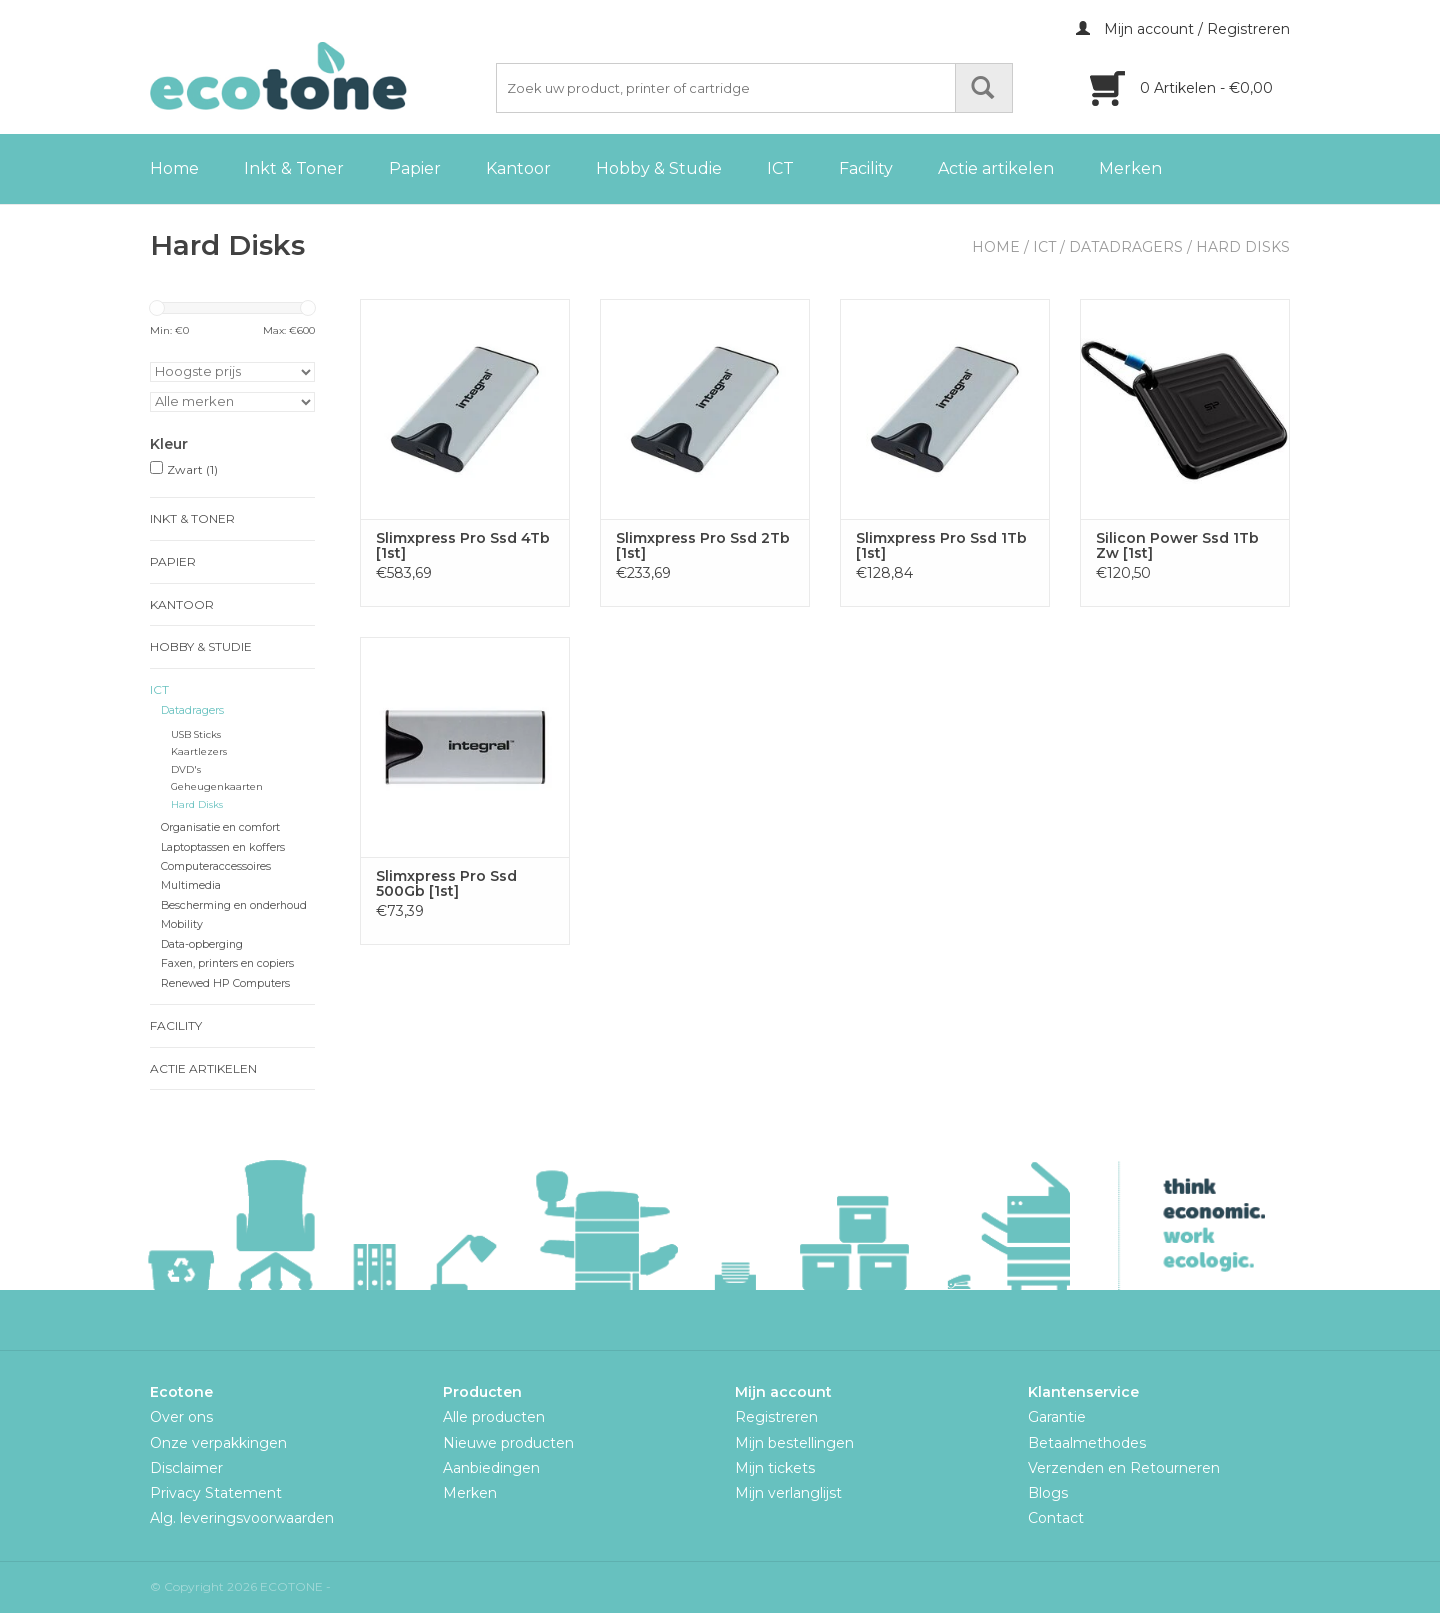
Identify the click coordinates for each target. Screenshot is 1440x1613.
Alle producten (494, 1417)
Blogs (1048, 1493)
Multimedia (191, 885)
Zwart (192, 469)
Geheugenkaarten (217, 786)
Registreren (776, 1417)
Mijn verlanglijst (788, 1493)
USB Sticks (196, 734)
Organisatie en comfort (220, 827)
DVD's (186, 769)
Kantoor (518, 168)
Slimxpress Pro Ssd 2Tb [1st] (703, 546)
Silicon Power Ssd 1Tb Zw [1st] (1177, 546)
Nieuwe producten (508, 1443)
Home (174, 168)
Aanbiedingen (491, 1468)
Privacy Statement (216, 1493)
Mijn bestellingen (794, 1443)
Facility (866, 168)
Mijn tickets (775, 1468)
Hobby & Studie (659, 168)
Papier (415, 168)
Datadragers (1126, 247)
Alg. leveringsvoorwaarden (242, 1518)
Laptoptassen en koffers (223, 847)
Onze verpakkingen (218, 1443)
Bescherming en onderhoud (234, 905)
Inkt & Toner (294, 168)
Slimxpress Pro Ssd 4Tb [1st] (463, 546)
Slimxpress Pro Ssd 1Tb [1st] (941, 546)
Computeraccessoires (216, 866)
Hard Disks (1243, 247)
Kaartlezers (199, 751)
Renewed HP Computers (225, 983)
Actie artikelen (996, 168)
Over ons (181, 1417)
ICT (780, 168)
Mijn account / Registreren (1183, 29)
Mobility (182, 924)
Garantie (1057, 1417)
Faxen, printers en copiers (227, 963)
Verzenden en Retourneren (1124, 1468)
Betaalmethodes (1087, 1443)
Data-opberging (202, 944)
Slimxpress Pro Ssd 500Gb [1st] (446, 884)
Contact (1056, 1518)
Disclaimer (186, 1468)
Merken (1130, 168)
